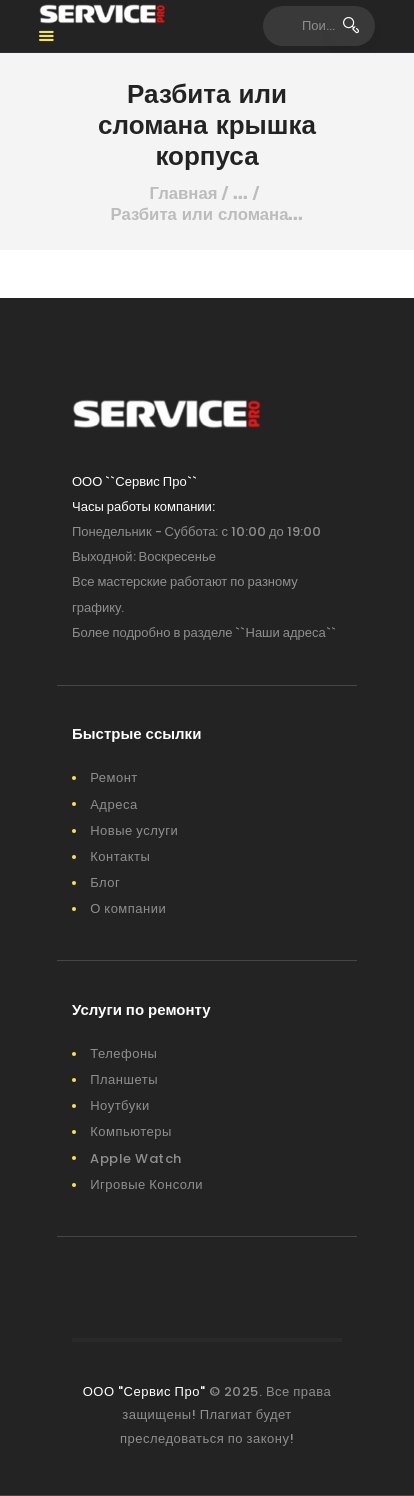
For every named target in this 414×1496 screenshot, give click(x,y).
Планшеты (124, 1079)
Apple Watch (136, 1158)
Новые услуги (134, 830)
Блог (105, 882)
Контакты (120, 856)
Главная (184, 193)
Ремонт (114, 777)
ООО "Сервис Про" (144, 1391)
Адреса (113, 804)
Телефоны (123, 1053)
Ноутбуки (120, 1105)
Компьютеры (131, 1131)
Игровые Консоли (146, 1184)
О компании (128, 908)
